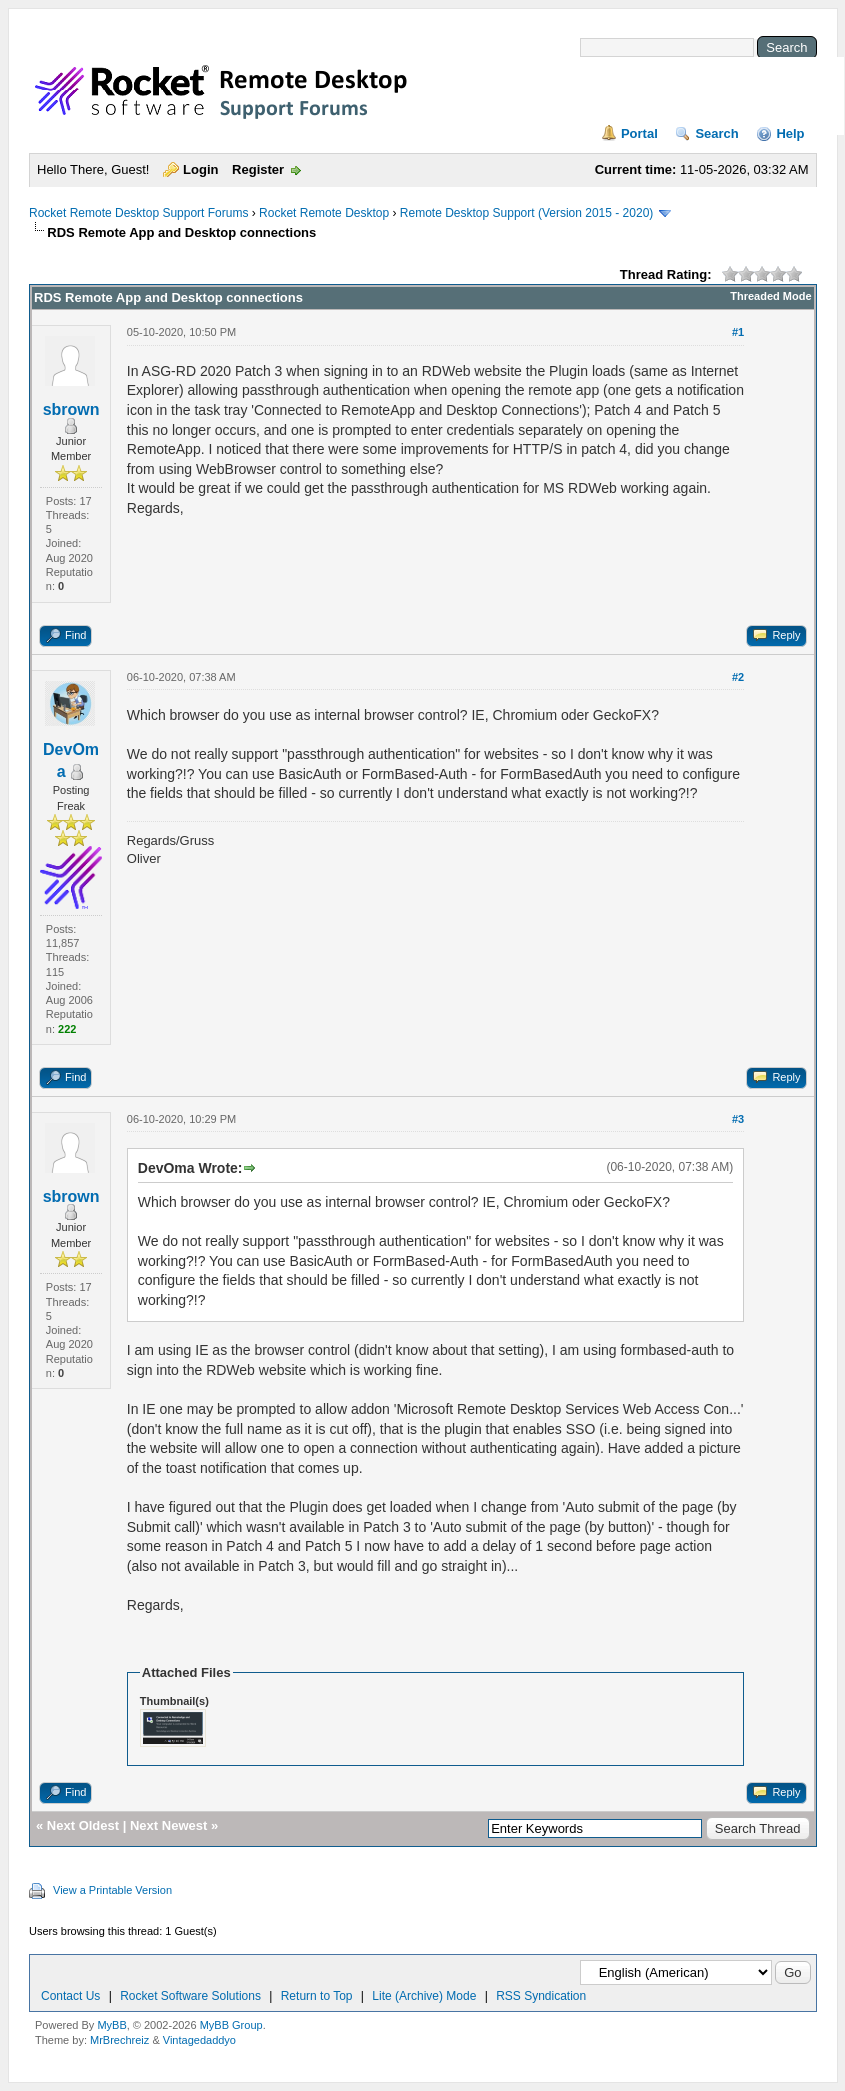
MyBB (111, 2025)
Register (258, 169)
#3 (738, 1119)
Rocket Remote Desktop (324, 213)
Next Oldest (83, 1825)
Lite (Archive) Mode (424, 1996)
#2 (738, 677)
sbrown (71, 409)
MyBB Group (231, 2025)
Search (716, 133)
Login (200, 169)
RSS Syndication (541, 1996)
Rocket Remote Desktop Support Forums (138, 213)
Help (790, 133)
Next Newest (168, 1825)
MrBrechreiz (119, 2040)
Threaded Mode (770, 296)
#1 (738, 332)
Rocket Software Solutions (190, 1996)
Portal (639, 133)
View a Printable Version (112, 1890)
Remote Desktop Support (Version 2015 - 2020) (526, 213)
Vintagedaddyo (199, 2040)
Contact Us (70, 1996)
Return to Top (317, 1996)
